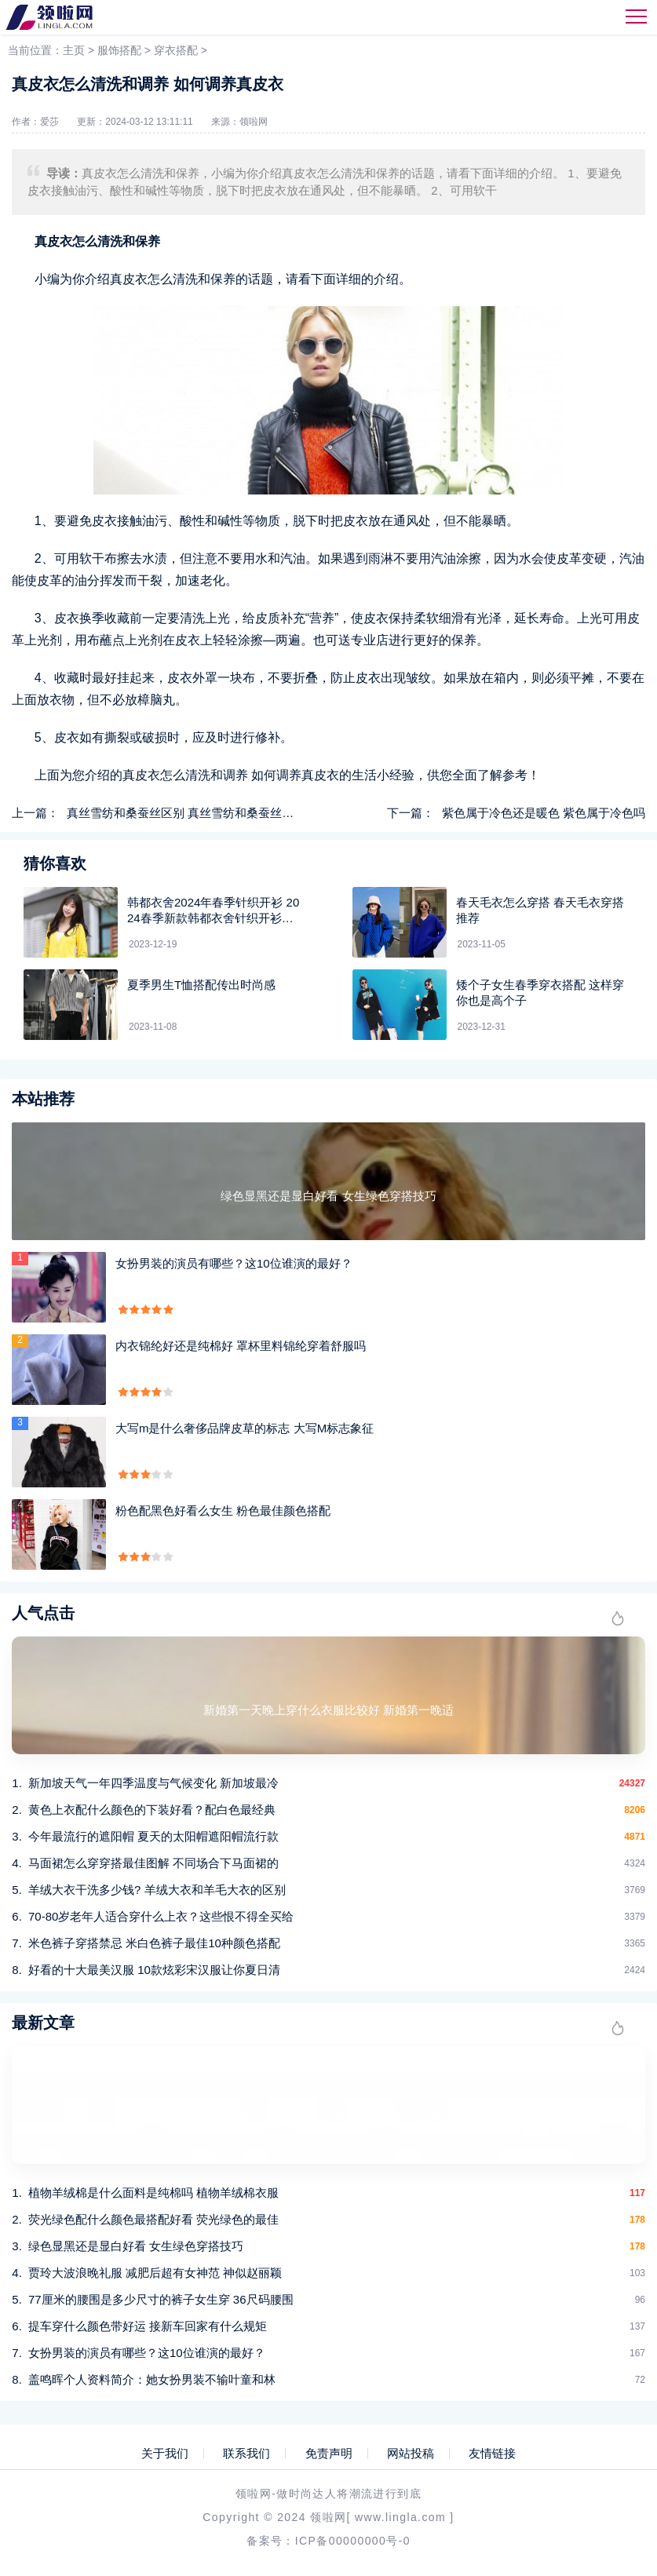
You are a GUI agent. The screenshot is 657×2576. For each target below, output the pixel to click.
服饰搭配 (119, 50)
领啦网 (253, 121)
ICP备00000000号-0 (353, 2540)
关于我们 (164, 2453)
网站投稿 (410, 2453)
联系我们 (246, 2453)
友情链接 (492, 2453)
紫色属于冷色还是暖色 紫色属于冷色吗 (543, 812)
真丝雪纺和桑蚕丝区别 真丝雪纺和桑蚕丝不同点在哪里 (209, 812)
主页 (74, 50)
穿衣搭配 (176, 50)
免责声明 (328, 2453)
